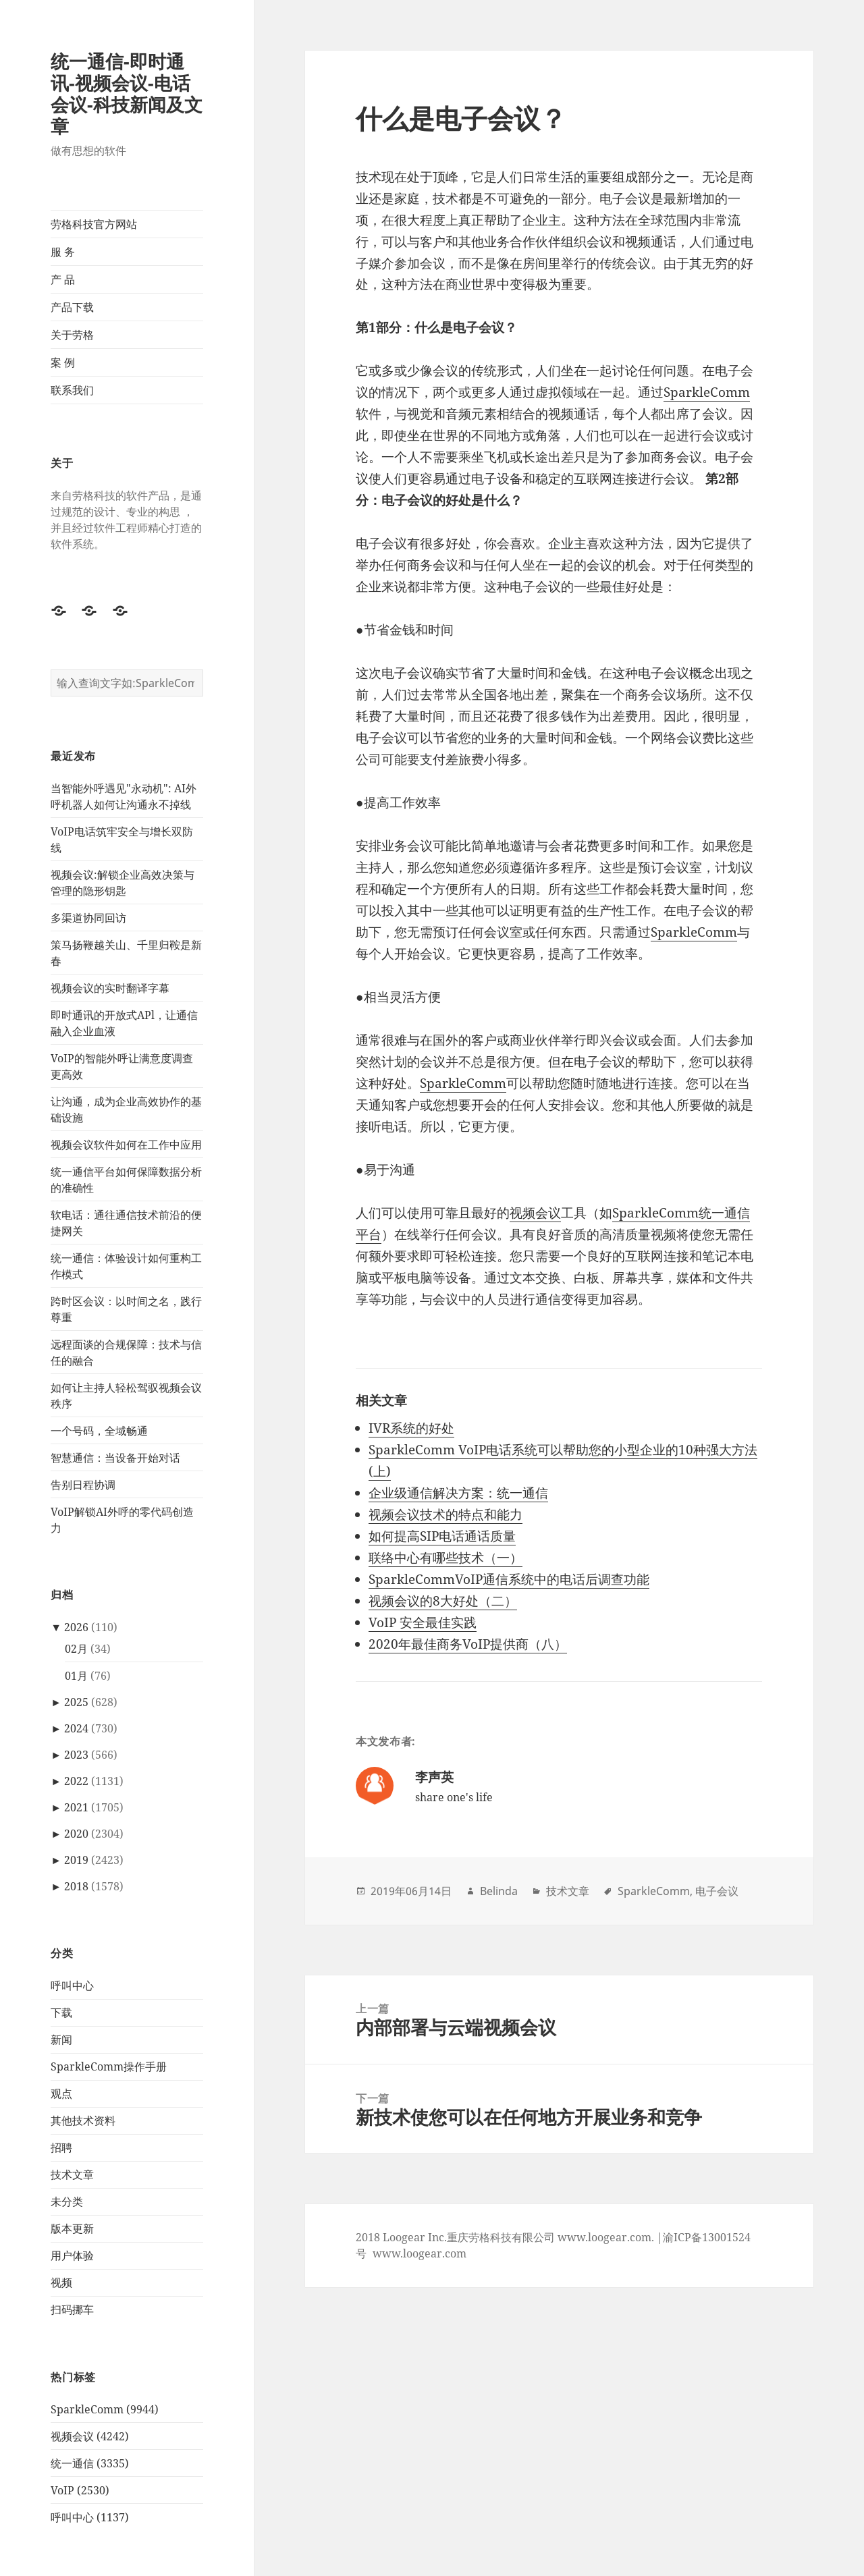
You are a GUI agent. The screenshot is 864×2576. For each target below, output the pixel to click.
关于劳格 (72, 334)
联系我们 (72, 390)
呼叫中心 (72, 1985)
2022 (76, 1781)
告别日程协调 (83, 1484)
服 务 (63, 251)
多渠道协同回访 (88, 917)
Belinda (499, 1891)
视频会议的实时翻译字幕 (110, 988)
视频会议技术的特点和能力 (445, 1514)
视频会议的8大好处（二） (443, 1601)
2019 (76, 1860)
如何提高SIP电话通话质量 (442, 1536)
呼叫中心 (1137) (90, 2517)
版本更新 (72, 2228)
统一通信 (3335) (90, 2463)
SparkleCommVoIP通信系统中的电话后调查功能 (509, 1579)
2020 (76, 1833)
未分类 (67, 2201)
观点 (61, 2093)
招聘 (61, 2147)
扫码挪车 (72, 2309)
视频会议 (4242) (90, 2436)
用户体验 (72, 2255)
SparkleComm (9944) (105, 2409)
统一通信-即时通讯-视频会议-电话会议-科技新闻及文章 (126, 93)
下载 (61, 2012)
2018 (76, 1886)
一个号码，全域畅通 (99, 1430)
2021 (76, 1807)
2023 (76, 1754)
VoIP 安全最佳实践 (423, 1622)
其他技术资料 (83, 2120)
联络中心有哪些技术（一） (445, 1557)
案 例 (63, 362)
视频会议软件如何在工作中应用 (126, 1144)
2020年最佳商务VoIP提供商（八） (468, 1644)
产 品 (63, 279)
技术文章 (72, 2174)
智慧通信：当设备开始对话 (115, 1457)
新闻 (61, 2039)
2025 (76, 1702)
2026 (76, 1627)
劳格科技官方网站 (94, 224)
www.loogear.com (419, 2253)
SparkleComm (707, 392)
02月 (76, 1648)
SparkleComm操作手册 (109, 2066)
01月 (76, 1675)
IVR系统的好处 (411, 1428)
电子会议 (716, 1891)
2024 (76, 1728)
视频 (61, 2282)
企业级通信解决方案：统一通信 (458, 1493)
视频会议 (535, 1213)
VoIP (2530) (80, 2490)
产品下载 (72, 307)
